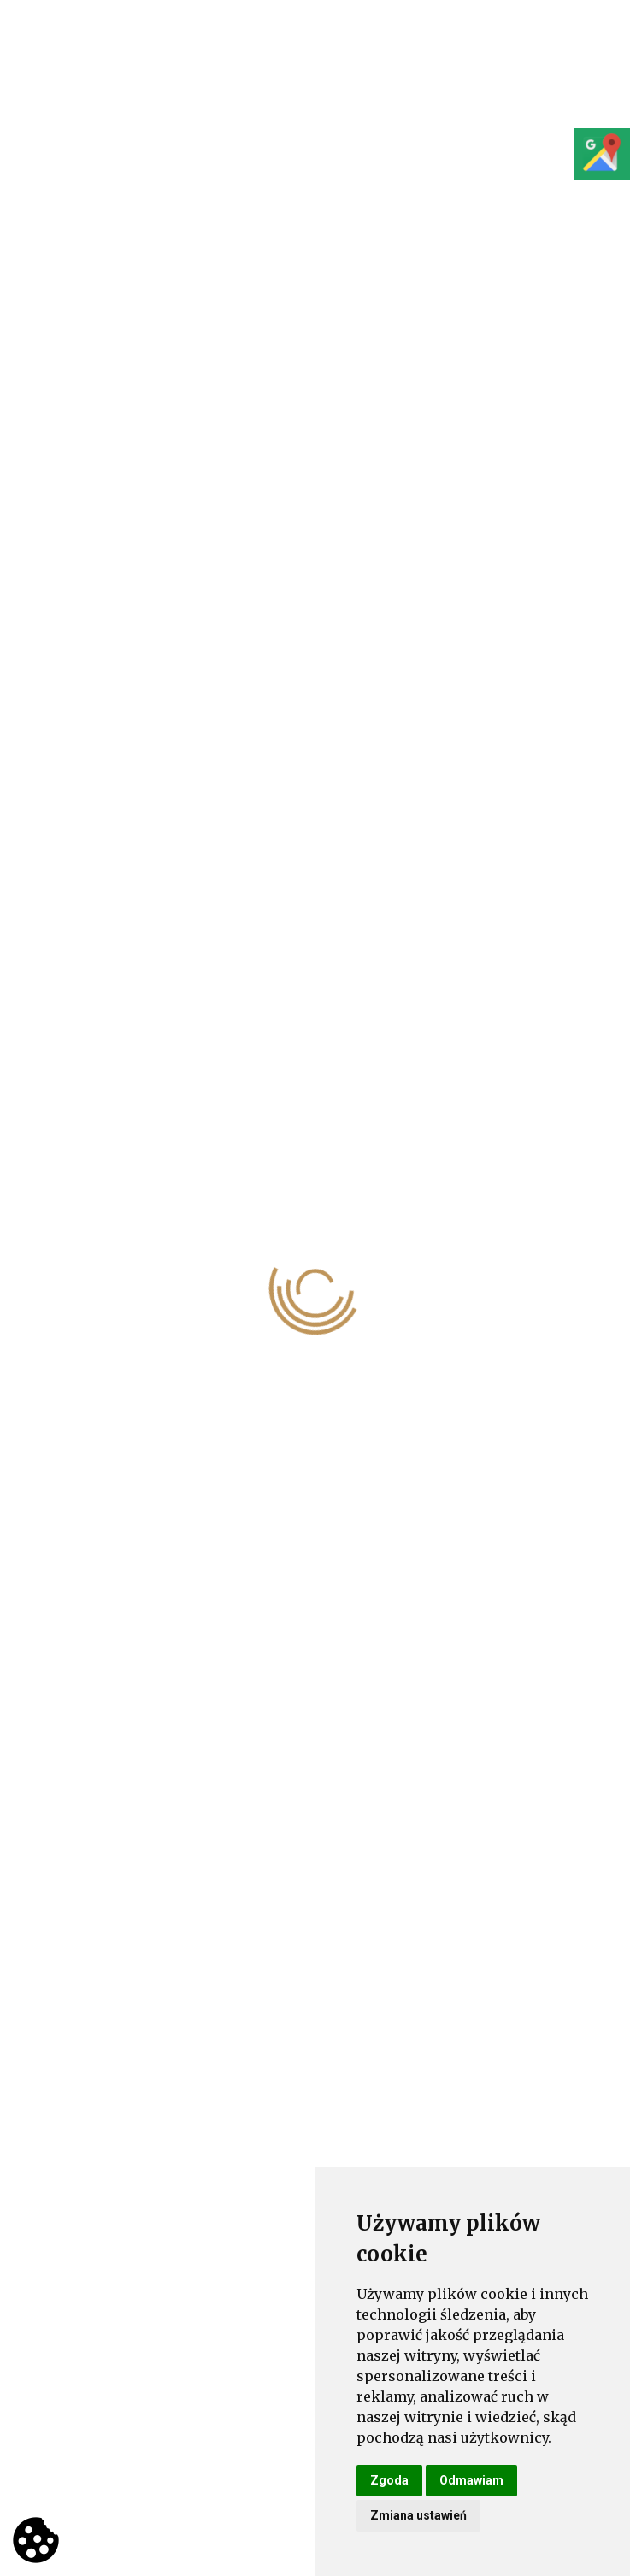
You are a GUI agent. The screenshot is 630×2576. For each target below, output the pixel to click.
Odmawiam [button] (471, 2480)
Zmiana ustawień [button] (418, 2515)
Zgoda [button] (389, 2480)
